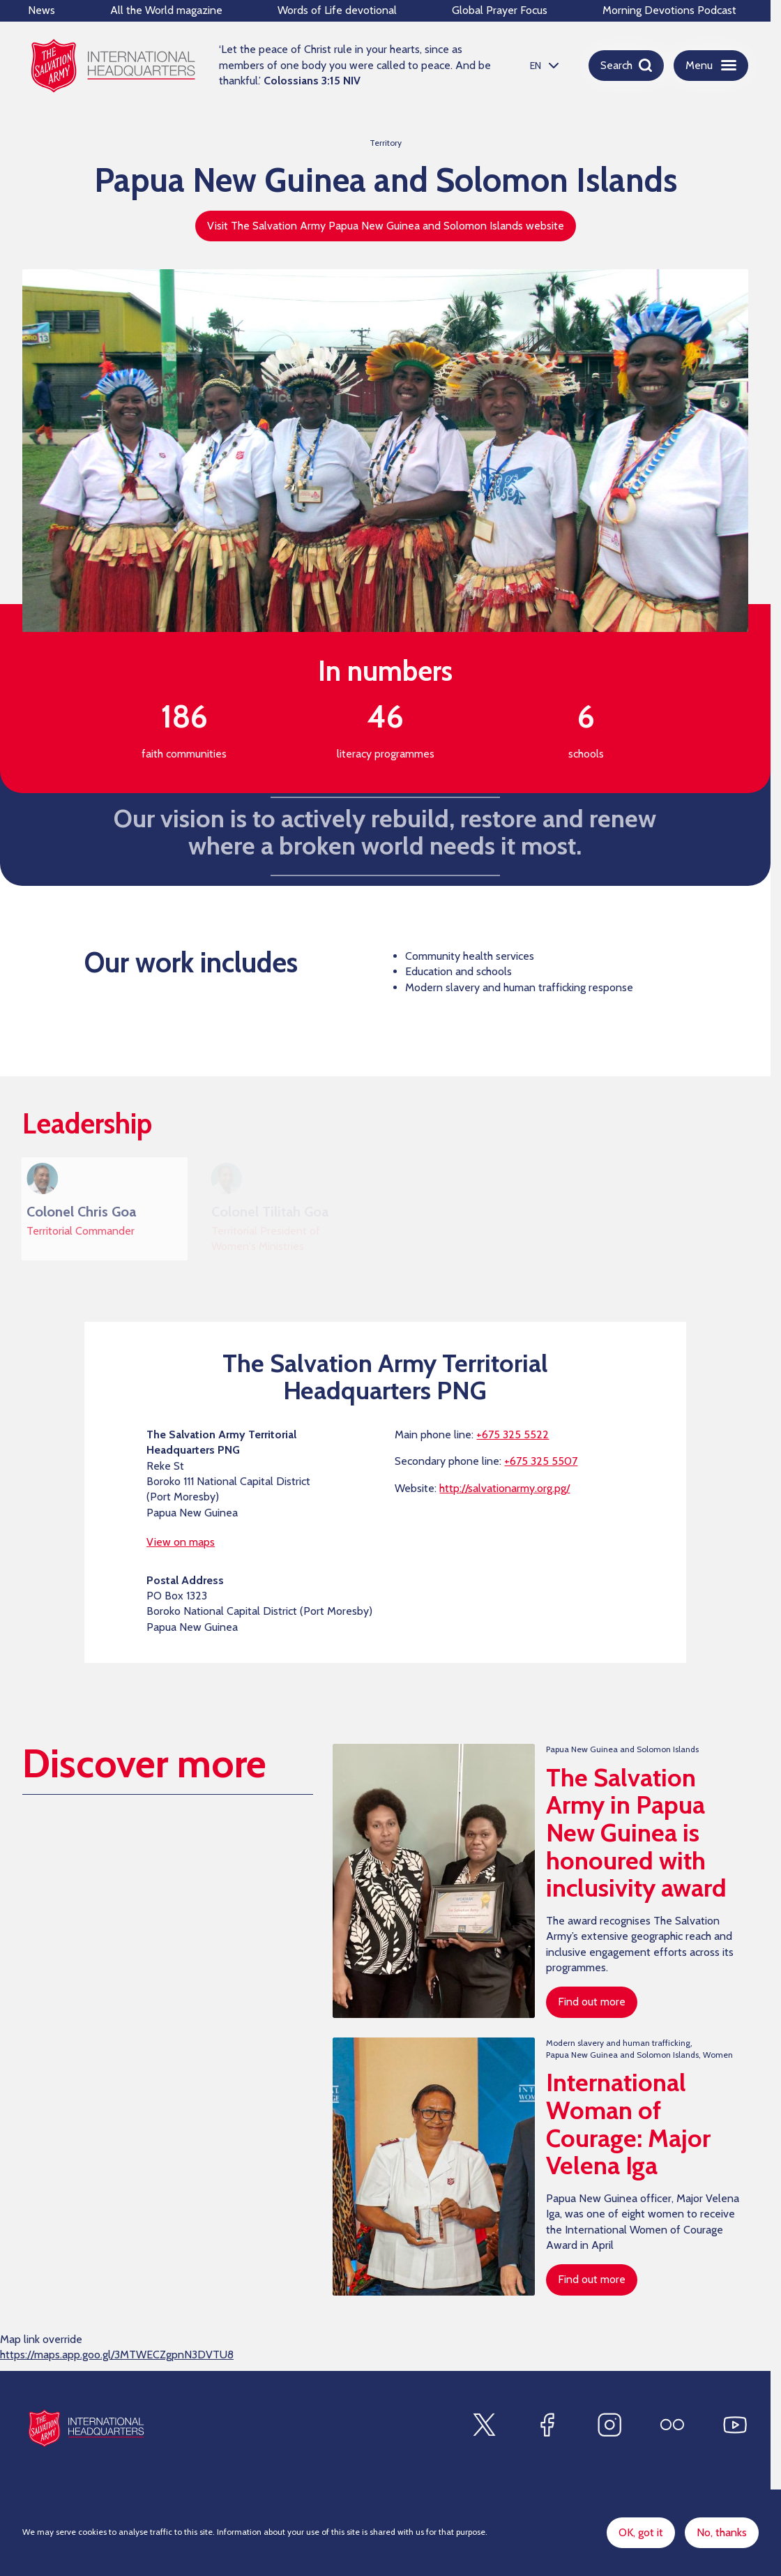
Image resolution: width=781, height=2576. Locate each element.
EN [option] (535, 65)
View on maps (180, 1547)
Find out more (591, 2007)
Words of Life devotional (337, 10)
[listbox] (542, 65)
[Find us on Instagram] (609, 2424)
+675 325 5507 (540, 1466)
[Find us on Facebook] (546, 2424)
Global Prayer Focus (499, 10)
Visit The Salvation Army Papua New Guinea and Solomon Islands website (385, 225)
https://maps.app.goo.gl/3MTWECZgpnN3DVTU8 (117, 2360)
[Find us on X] (484, 2424)
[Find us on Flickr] (672, 2424)
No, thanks (722, 2532)
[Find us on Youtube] (735, 2424)
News (41, 10)
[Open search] (626, 65)
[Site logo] (86, 2427)
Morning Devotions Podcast (669, 10)
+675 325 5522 (512, 1440)
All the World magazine (166, 10)
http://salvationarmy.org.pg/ (504, 1493)
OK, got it (641, 2532)
